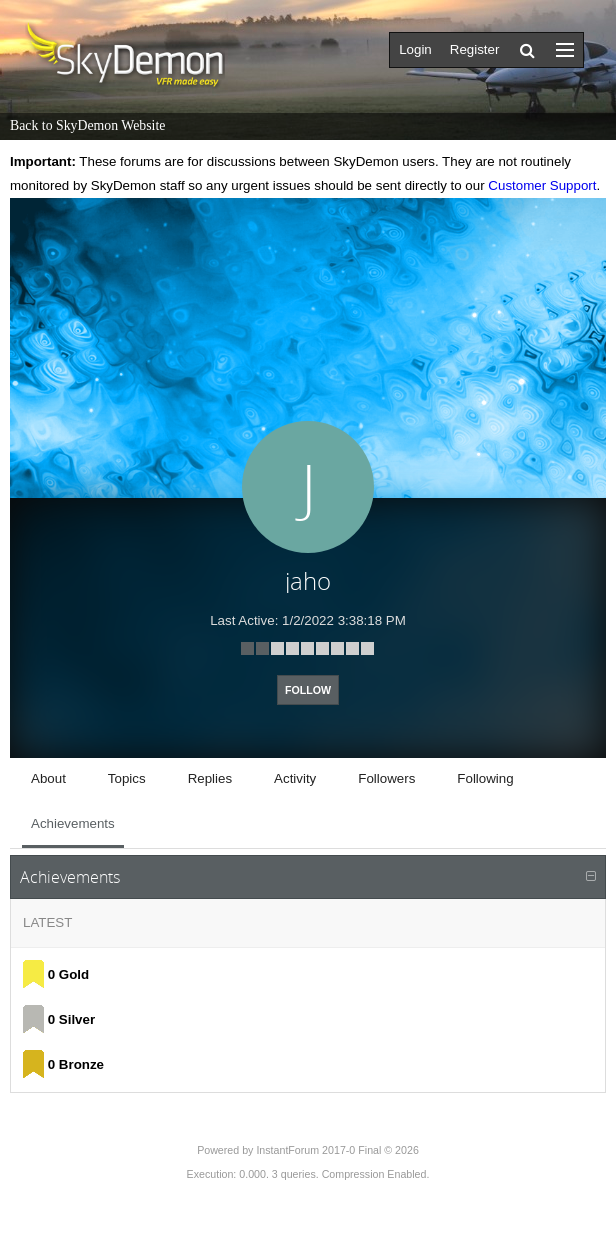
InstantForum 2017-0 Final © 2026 (337, 1150)
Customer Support (542, 185)
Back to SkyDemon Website (87, 125)
